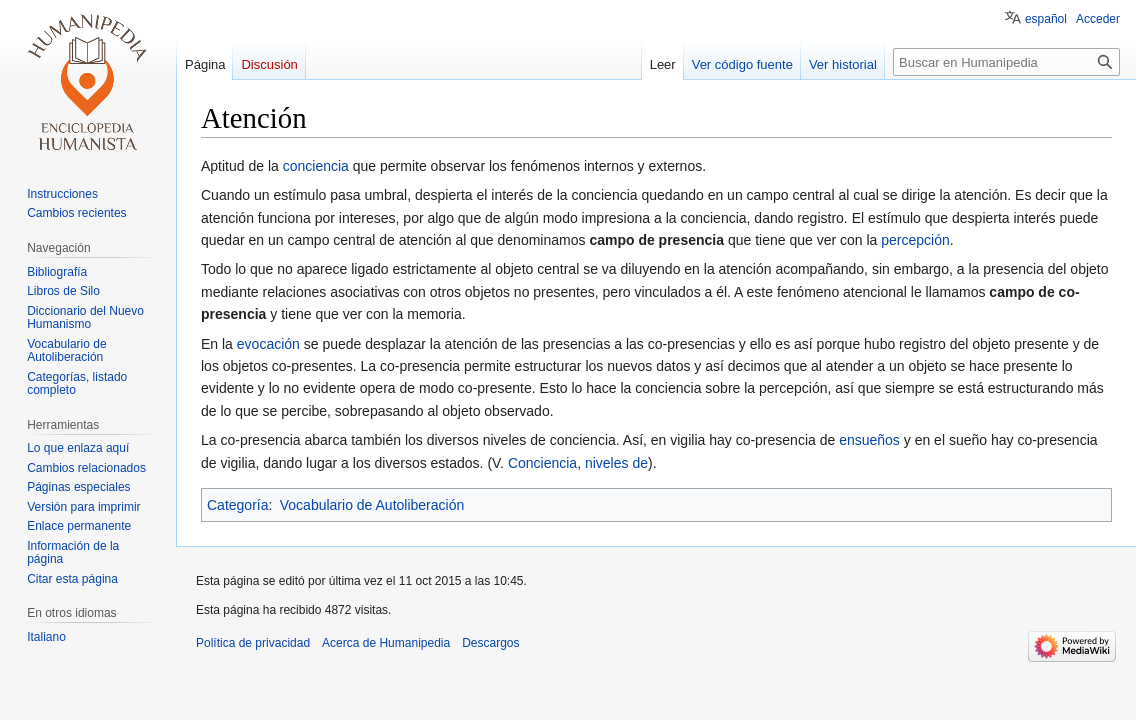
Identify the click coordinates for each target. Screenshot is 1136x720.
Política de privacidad (253, 643)
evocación (268, 344)
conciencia (316, 166)
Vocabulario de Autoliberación (372, 505)
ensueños (869, 440)
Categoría (237, 505)
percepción (915, 240)
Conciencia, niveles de (578, 463)
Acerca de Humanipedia (386, 643)
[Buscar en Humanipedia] (1006, 62)
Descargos (490, 643)
